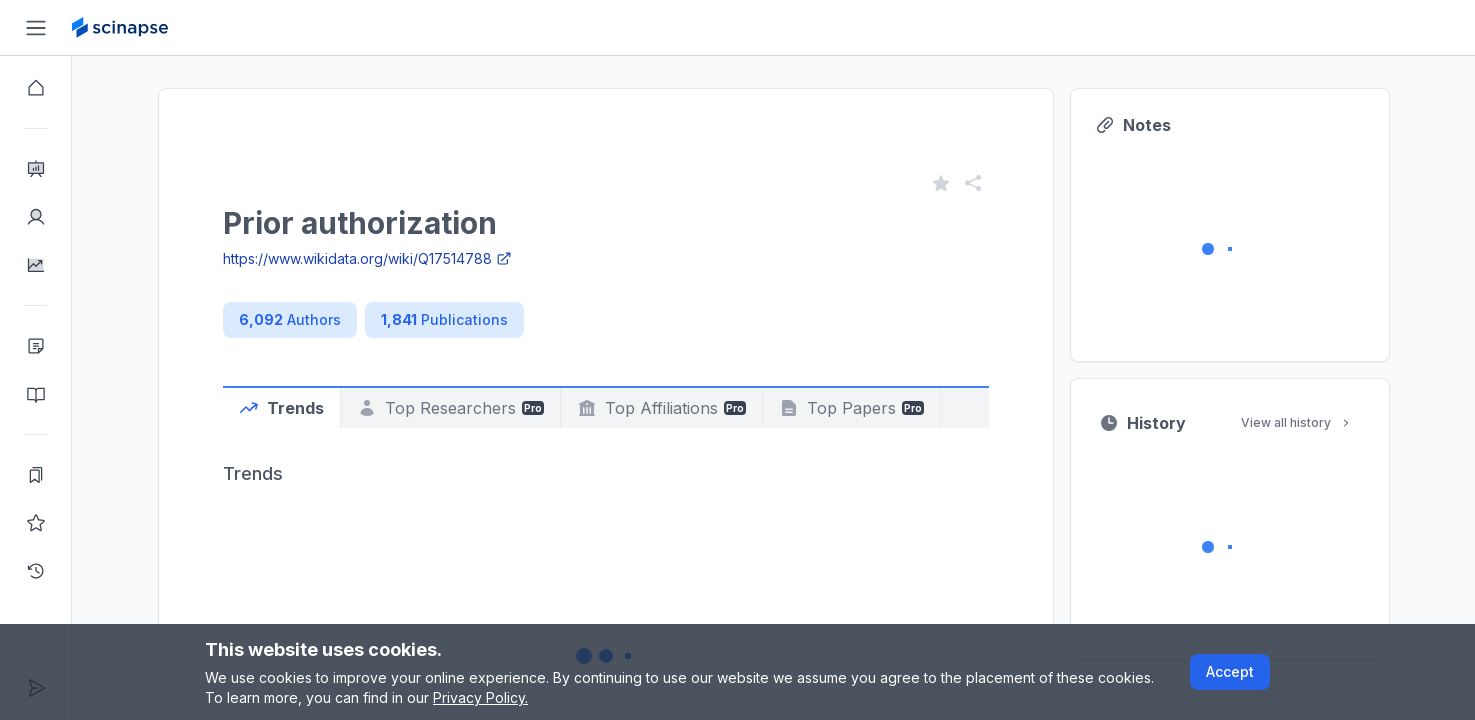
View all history (1297, 422)
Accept (1230, 671)
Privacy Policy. (480, 697)
